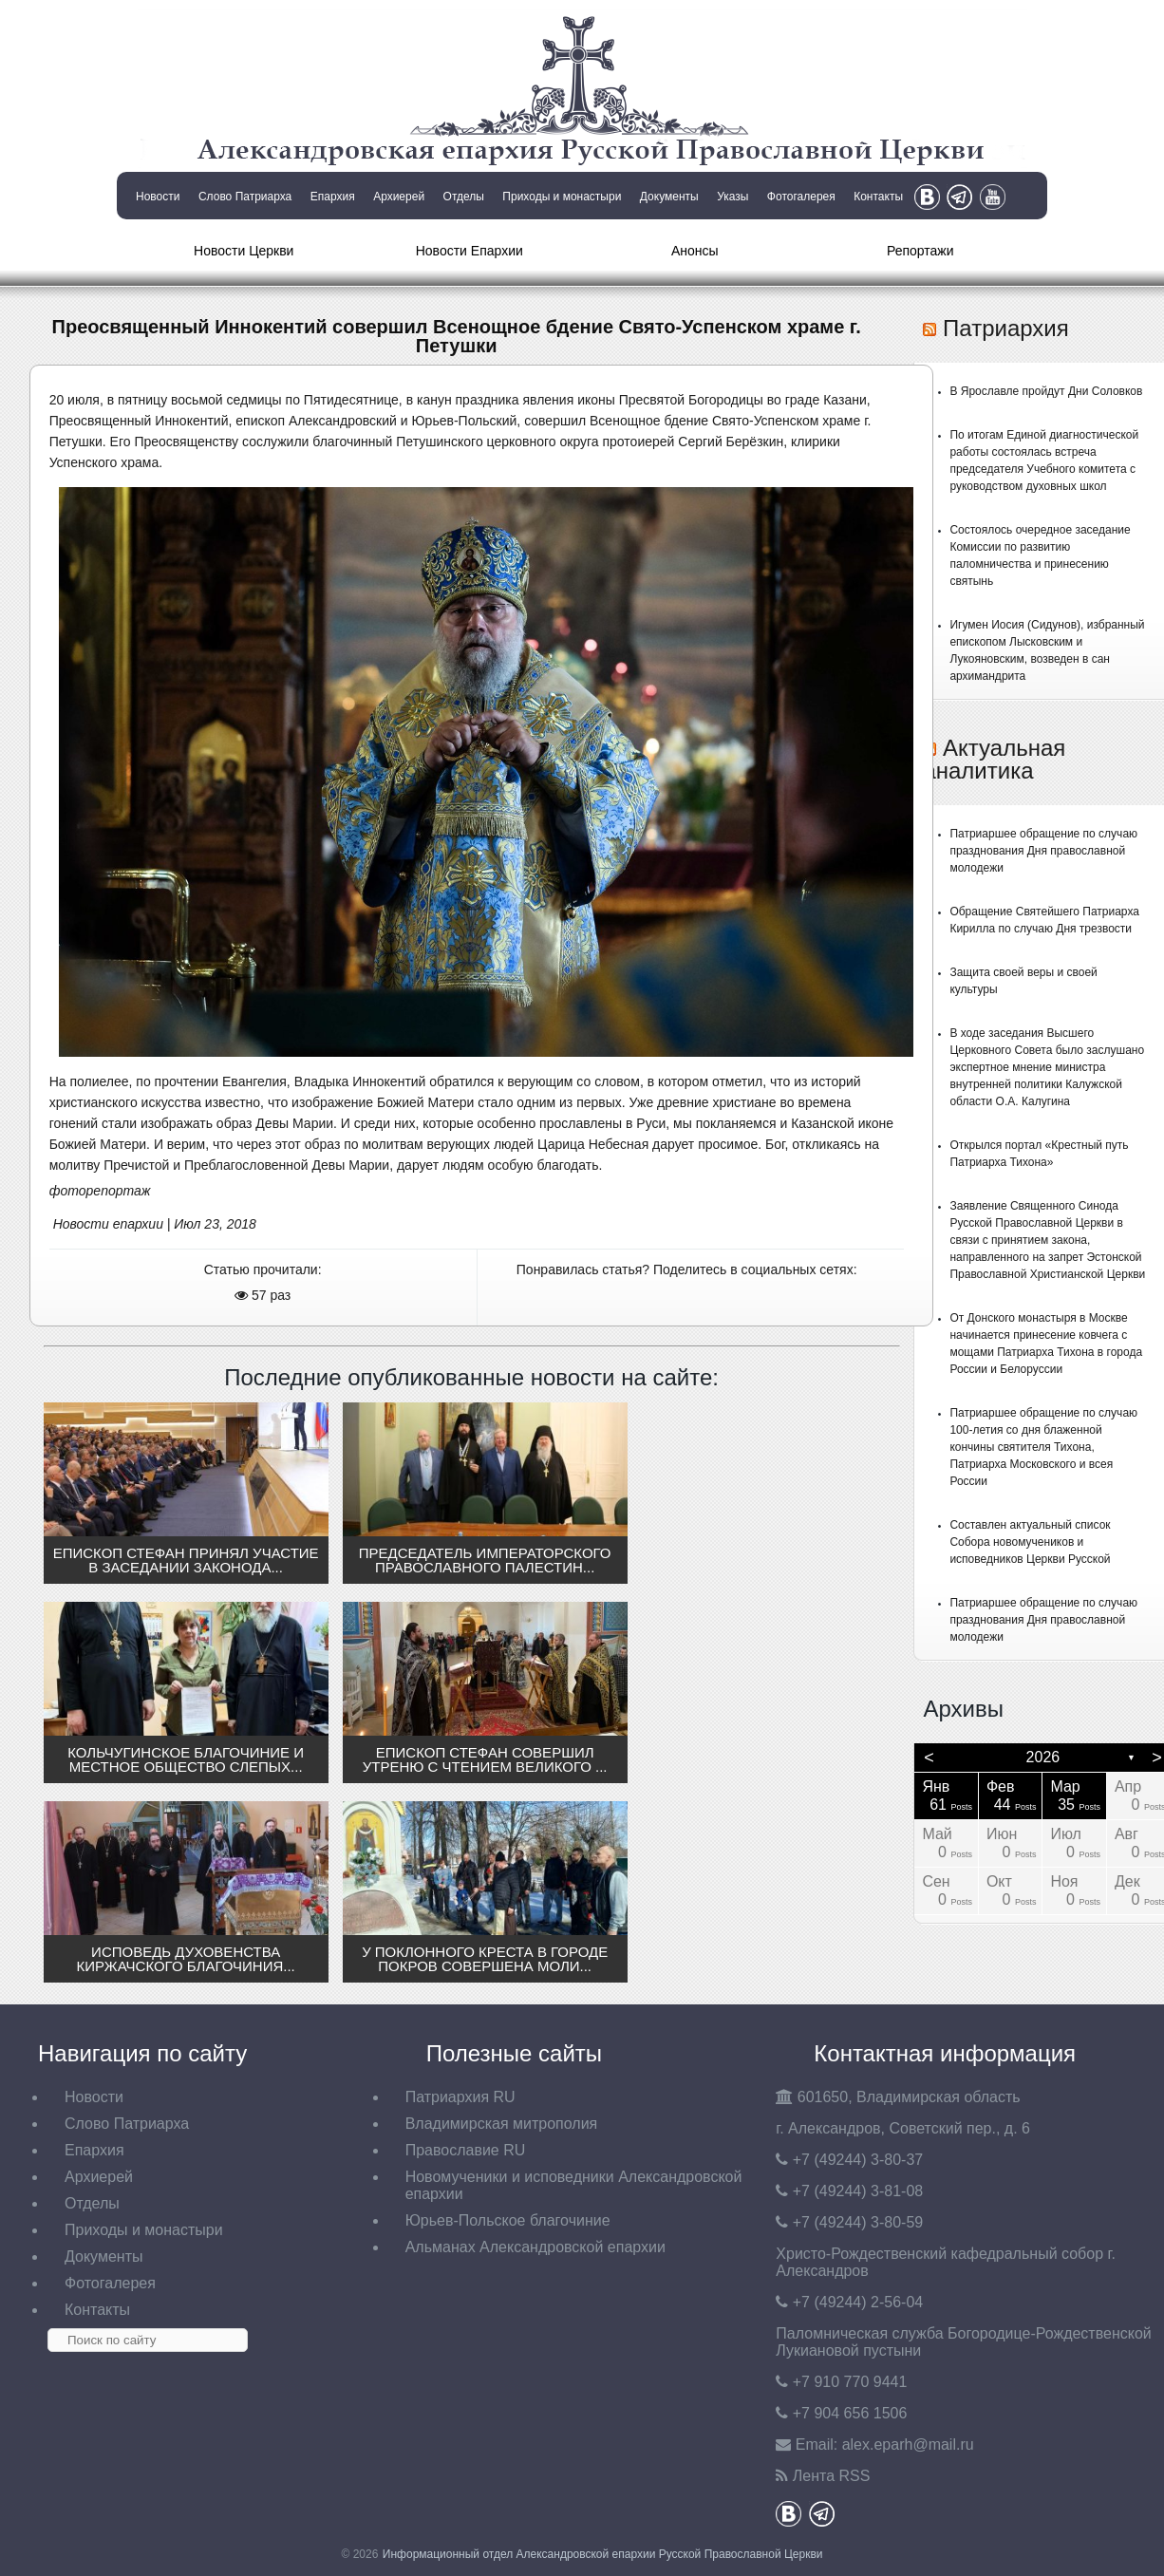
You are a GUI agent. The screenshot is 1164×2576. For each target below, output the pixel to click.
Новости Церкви (243, 250)
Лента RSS (832, 2476)
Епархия (332, 196)
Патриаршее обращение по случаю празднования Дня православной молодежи (1043, 850)
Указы (732, 196)
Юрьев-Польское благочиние (507, 2220)
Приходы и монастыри (561, 196)
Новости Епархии (469, 250)
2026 (1043, 1757)
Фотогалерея (801, 196)
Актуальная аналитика (994, 759)
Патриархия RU (460, 2097)
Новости (157, 196)
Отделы (463, 196)
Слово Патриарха (244, 196)
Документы (669, 196)
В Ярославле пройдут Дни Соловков (1045, 391)
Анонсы (695, 250)
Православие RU (465, 2150)
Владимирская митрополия (501, 2123)
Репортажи (920, 250)
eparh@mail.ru (908, 2444)
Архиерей (398, 196)
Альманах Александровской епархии (535, 2247)
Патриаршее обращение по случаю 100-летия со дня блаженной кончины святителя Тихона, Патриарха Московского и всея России (1043, 1447)
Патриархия (1006, 328)
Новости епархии (108, 1224)
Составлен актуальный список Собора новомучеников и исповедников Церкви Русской (1029, 1542)
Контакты (878, 196)
